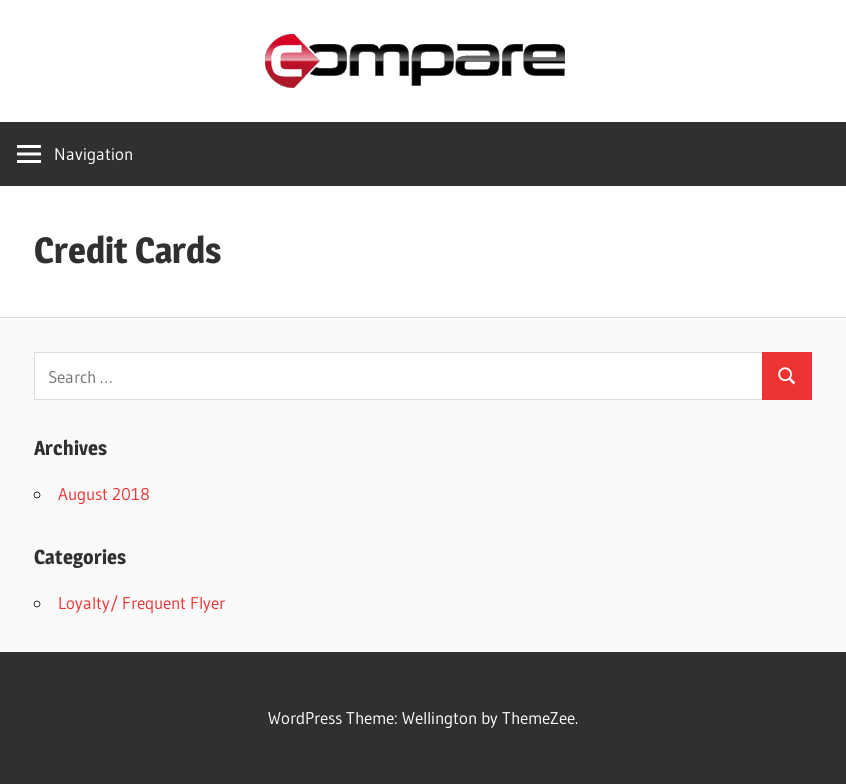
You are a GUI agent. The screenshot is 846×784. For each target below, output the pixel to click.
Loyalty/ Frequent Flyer (141, 602)
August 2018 (104, 493)
